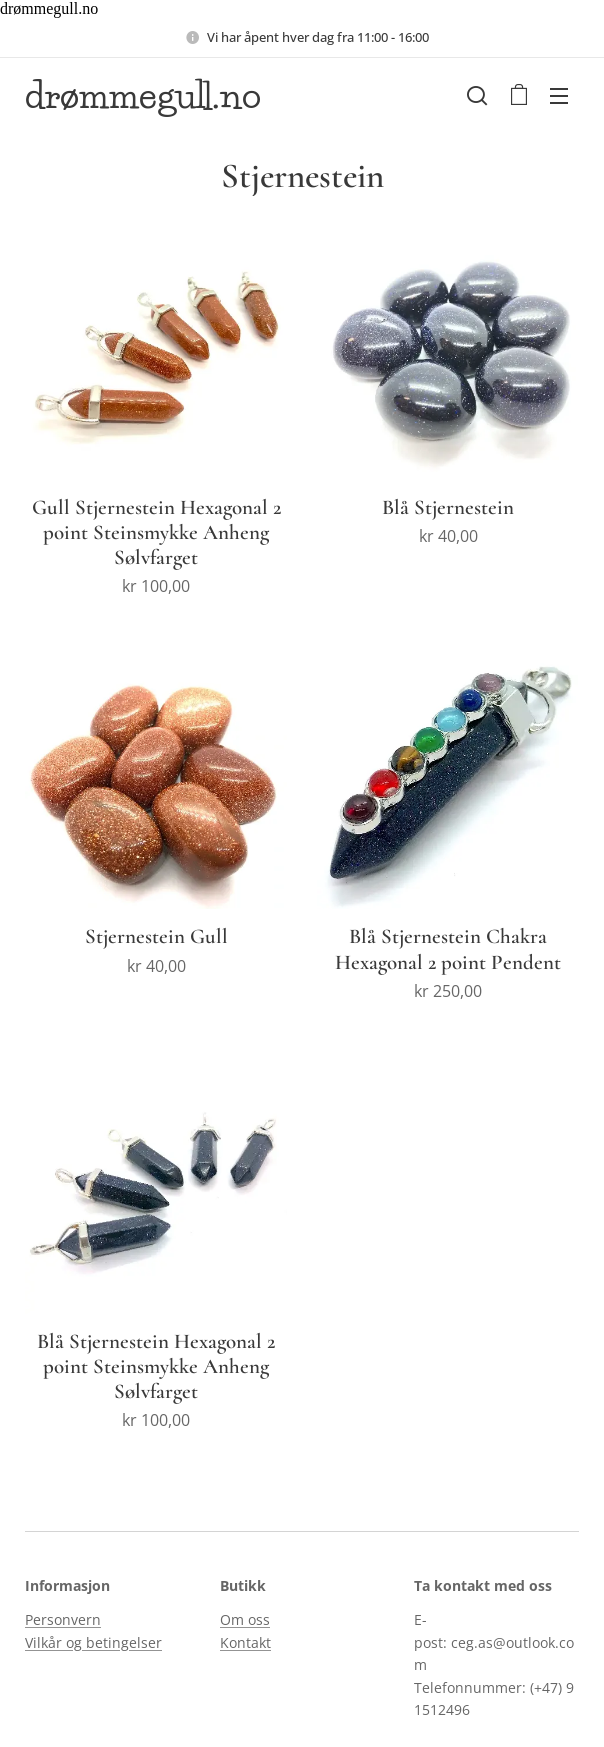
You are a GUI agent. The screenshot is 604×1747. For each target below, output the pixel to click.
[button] (477, 95)
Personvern (63, 1619)
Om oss (245, 1619)
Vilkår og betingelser (93, 1642)
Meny (559, 96)
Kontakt (245, 1642)
